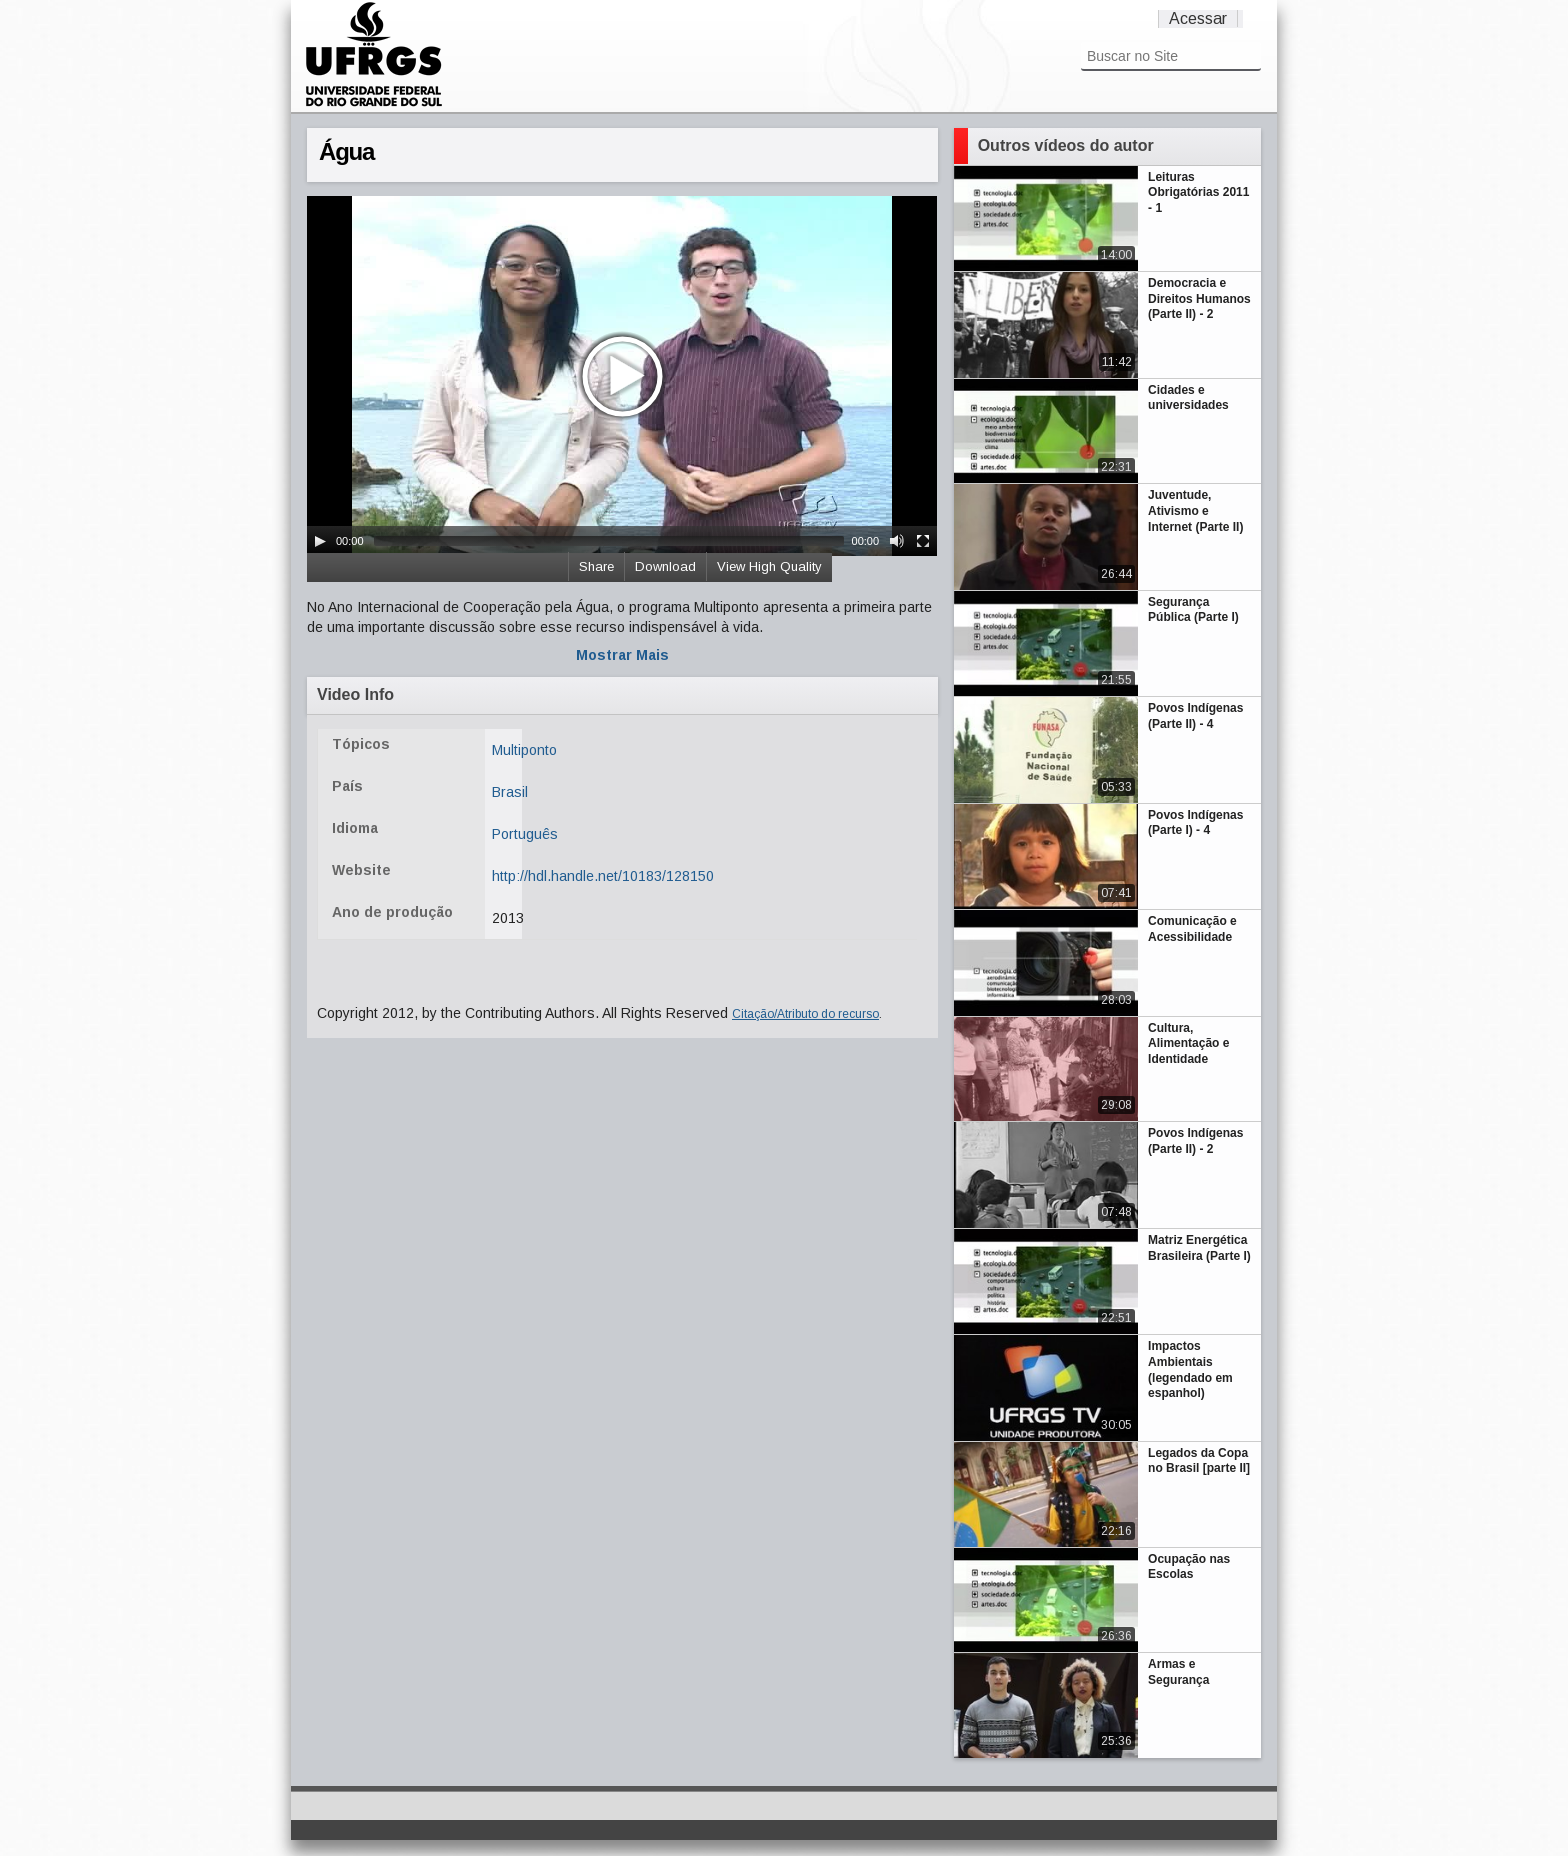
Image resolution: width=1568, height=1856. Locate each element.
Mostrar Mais (622, 655)
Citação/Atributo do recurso (805, 1014)
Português (525, 834)
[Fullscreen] (923, 541)
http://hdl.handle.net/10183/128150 (603, 876)
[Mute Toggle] (897, 541)
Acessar (1198, 18)
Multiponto (524, 750)
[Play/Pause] (320, 541)
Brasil (510, 792)
